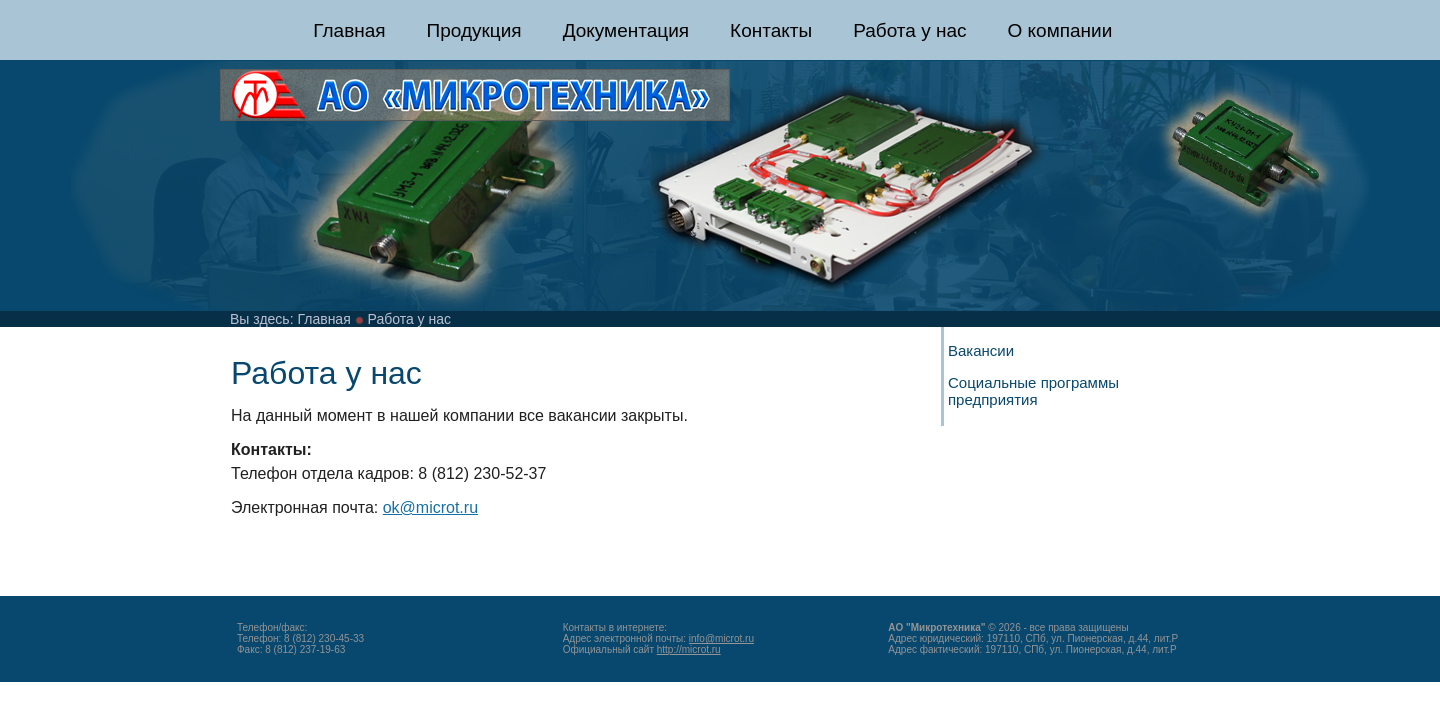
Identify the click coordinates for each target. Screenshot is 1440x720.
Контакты (771, 30)
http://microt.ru (689, 649)
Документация (626, 30)
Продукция (474, 30)
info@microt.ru (721, 638)
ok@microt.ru (430, 507)
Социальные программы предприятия (1033, 391)
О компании (1059, 30)
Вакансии (981, 350)
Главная (349, 30)
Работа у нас (909, 30)
